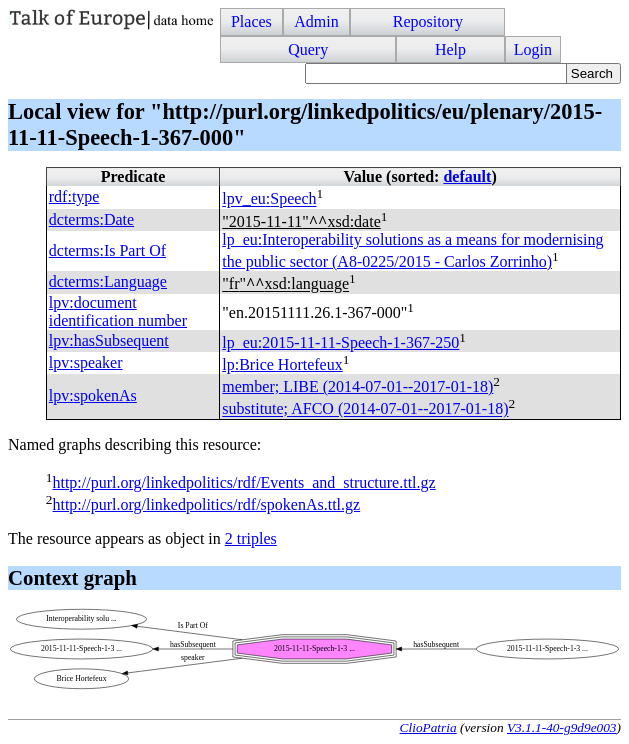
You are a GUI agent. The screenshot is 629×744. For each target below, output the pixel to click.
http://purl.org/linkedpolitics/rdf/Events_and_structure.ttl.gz (243, 482)
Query (308, 49)
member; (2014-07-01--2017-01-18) (357, 386)
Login (533, 49)
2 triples (251, 538)
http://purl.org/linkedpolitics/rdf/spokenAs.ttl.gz (206, 504)
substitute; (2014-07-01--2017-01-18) (365, 409)
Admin (316, 21)
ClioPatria (428, 727)
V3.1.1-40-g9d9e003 (562, 727)
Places (251, 21)
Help (450, 49)
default (467, 176)
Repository (428, 21)
